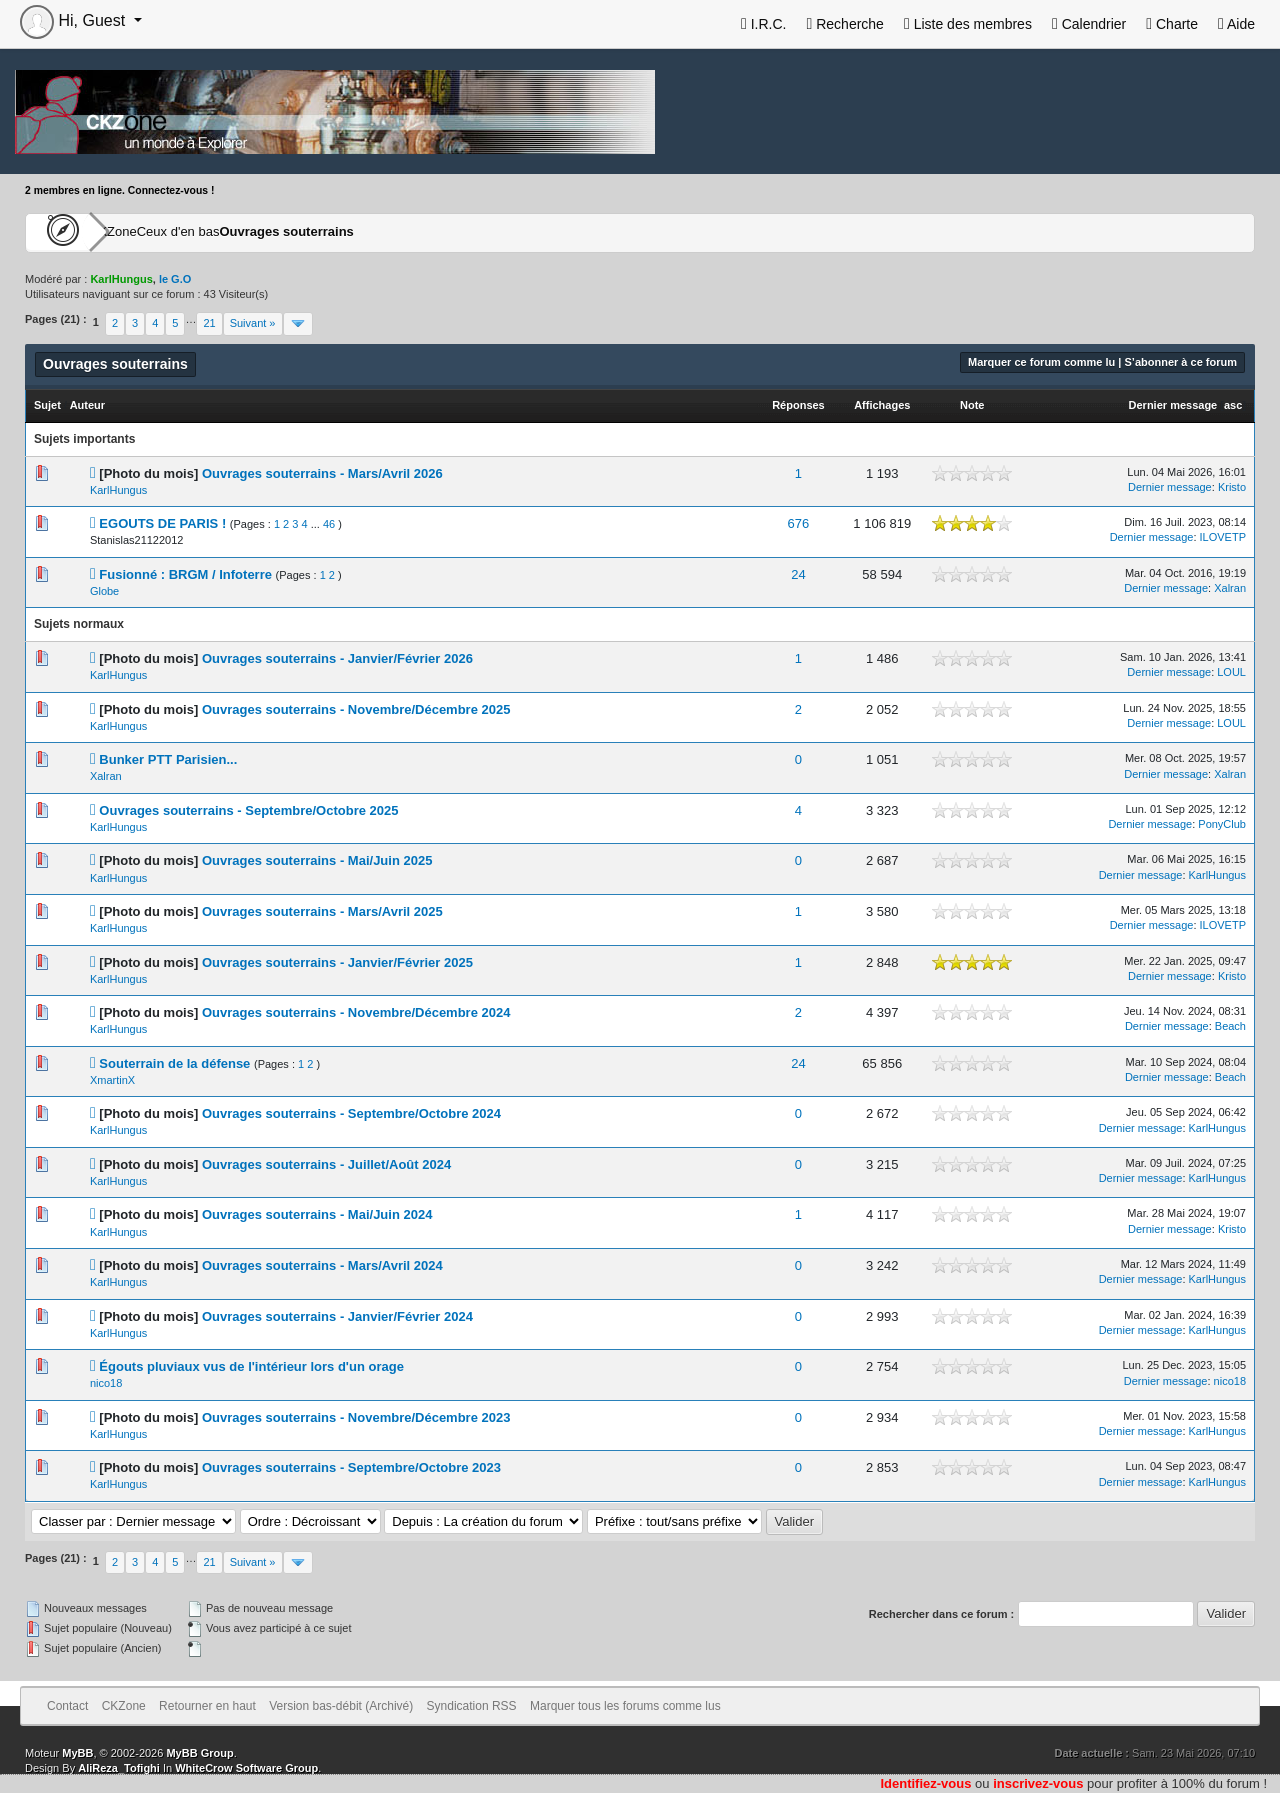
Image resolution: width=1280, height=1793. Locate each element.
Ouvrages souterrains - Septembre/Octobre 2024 (351, 1113)
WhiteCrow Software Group (246, 1768)
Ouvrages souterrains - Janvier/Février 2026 (337, 658)
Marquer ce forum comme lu (1041, 362)
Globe (104, 591)
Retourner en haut (207, 1706)
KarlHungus (118, 490)
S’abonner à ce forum (1181, 362)
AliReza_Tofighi (119, 1768)
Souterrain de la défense (174, 1063)
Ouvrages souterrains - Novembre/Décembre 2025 (356, 709)
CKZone (141, 232)
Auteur (87, 405)
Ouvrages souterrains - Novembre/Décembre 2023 (356, 1417)
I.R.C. (764, 24)
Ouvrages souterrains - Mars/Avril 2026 (322, 473)
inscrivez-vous (1038, 1783)
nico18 (106, 1383)
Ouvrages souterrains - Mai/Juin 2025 (317, 860)
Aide (1236, 24)
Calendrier (1089, 24)
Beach (1230, 1026)
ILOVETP (1223, 537)
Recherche (844, 24)
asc (1233, 405)
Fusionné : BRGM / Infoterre (185, 574)
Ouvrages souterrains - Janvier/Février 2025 (337, 962)
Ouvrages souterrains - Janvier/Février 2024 (337, 1316)
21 (209, 323)
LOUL (1231, 672)
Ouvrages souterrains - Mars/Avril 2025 (322, 911)
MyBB (77, 1753)
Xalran (1230, 588)
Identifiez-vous (925, 1783)
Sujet (47, 405)
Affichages (882, 405)
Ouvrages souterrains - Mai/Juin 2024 (317, 1214)
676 (799, 523)
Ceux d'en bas (241, 232)
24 (798, 574)
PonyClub (1222, 824)
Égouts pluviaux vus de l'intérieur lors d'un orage (251, 1366)
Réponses (798, 405)
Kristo (1232, 487)
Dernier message (1173, 405)
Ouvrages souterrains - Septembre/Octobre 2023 (351, 1467)
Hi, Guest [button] (75, 20)
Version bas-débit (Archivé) (341, 1706)
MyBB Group (199, 1753)
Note (972, 405)
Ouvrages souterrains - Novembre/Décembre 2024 (356, 1012)
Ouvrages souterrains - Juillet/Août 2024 (326, 1164)
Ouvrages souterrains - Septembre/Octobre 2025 (248, 810)
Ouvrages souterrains (376, 232)
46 (329, 524)
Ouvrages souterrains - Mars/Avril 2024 (322, 1265)
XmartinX (112, 1080)
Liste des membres (968, 24)
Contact (67, 1706)
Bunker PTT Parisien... (168, 759)
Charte (1172, 24)
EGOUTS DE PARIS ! (162, 523)
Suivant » (253, 323)
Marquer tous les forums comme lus (625, 1706)
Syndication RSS (472, 1706)
